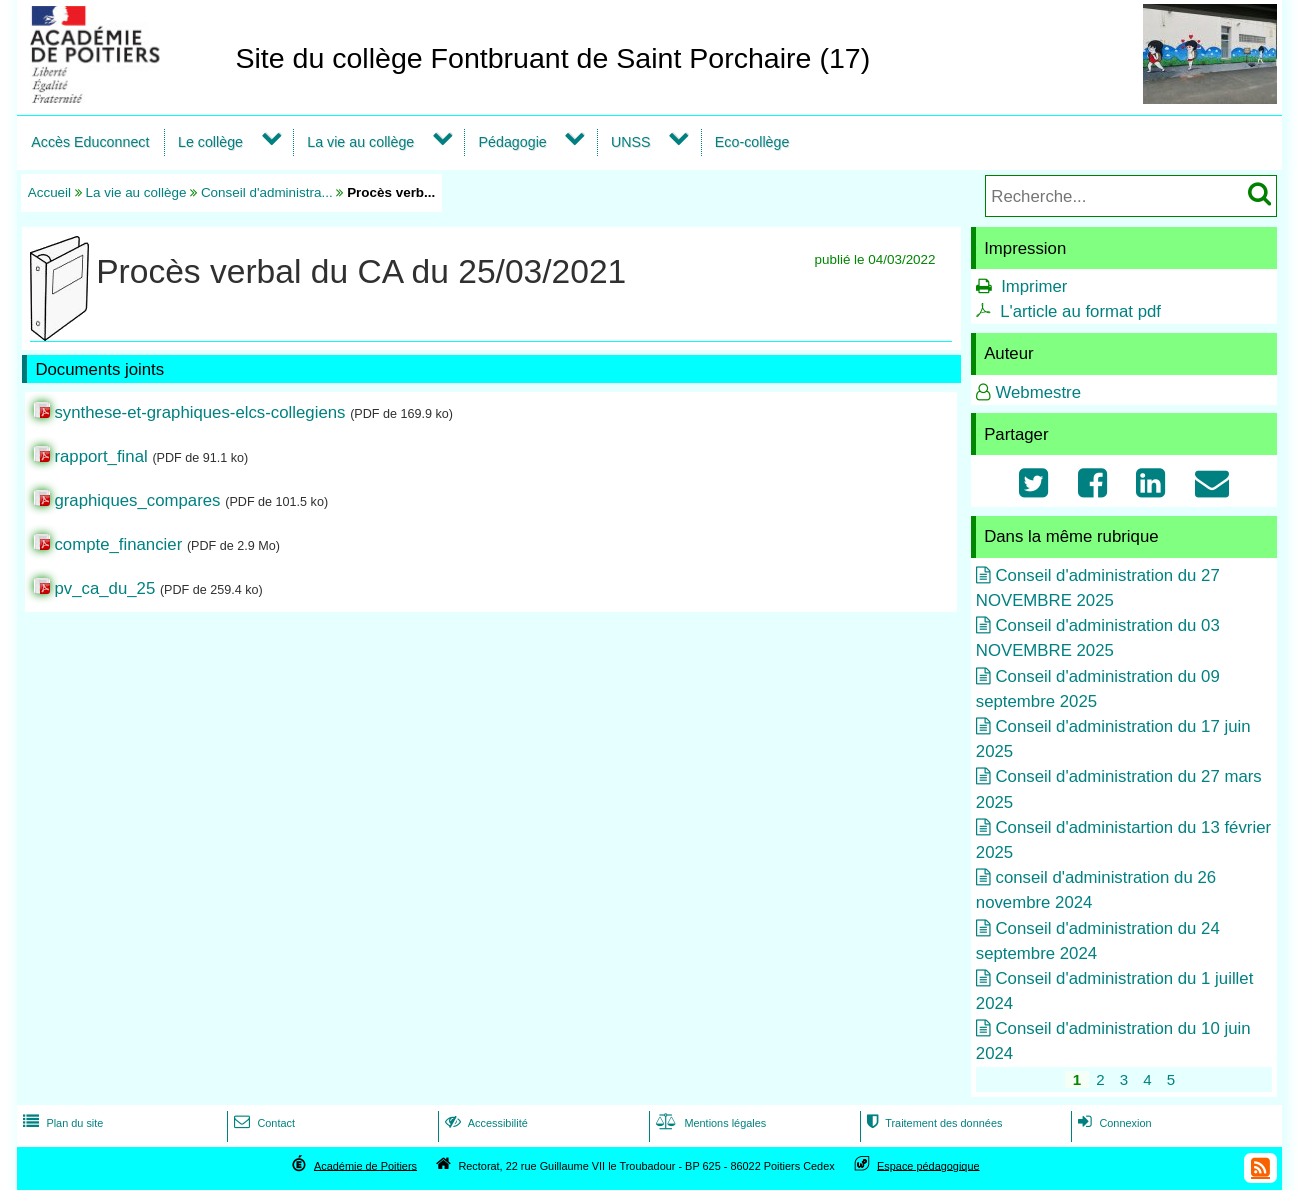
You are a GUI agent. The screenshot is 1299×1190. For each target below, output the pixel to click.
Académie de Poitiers (365, 1165)
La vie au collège (360, 142)
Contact (262, 1123)
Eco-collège (752, 142)
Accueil (49, 192)
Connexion (1112, 1123)
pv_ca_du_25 (104, 588)
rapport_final (100, 456)
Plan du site (61, 1123)
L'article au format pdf (1080, 311)
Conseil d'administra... (267, 192)
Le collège (210, 142)
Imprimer (1034, 286)
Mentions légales (709, 1123)
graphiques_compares (137, 500)
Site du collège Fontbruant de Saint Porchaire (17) (552, 58)
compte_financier (118, 544)
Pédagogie (513, 142)
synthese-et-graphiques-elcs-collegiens (199, 412)
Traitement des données (932, 1123)
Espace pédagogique (928, 1165)
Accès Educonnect (90, 142)
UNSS (631, 142)
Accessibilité (484, 1123)
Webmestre (1038, 392)
